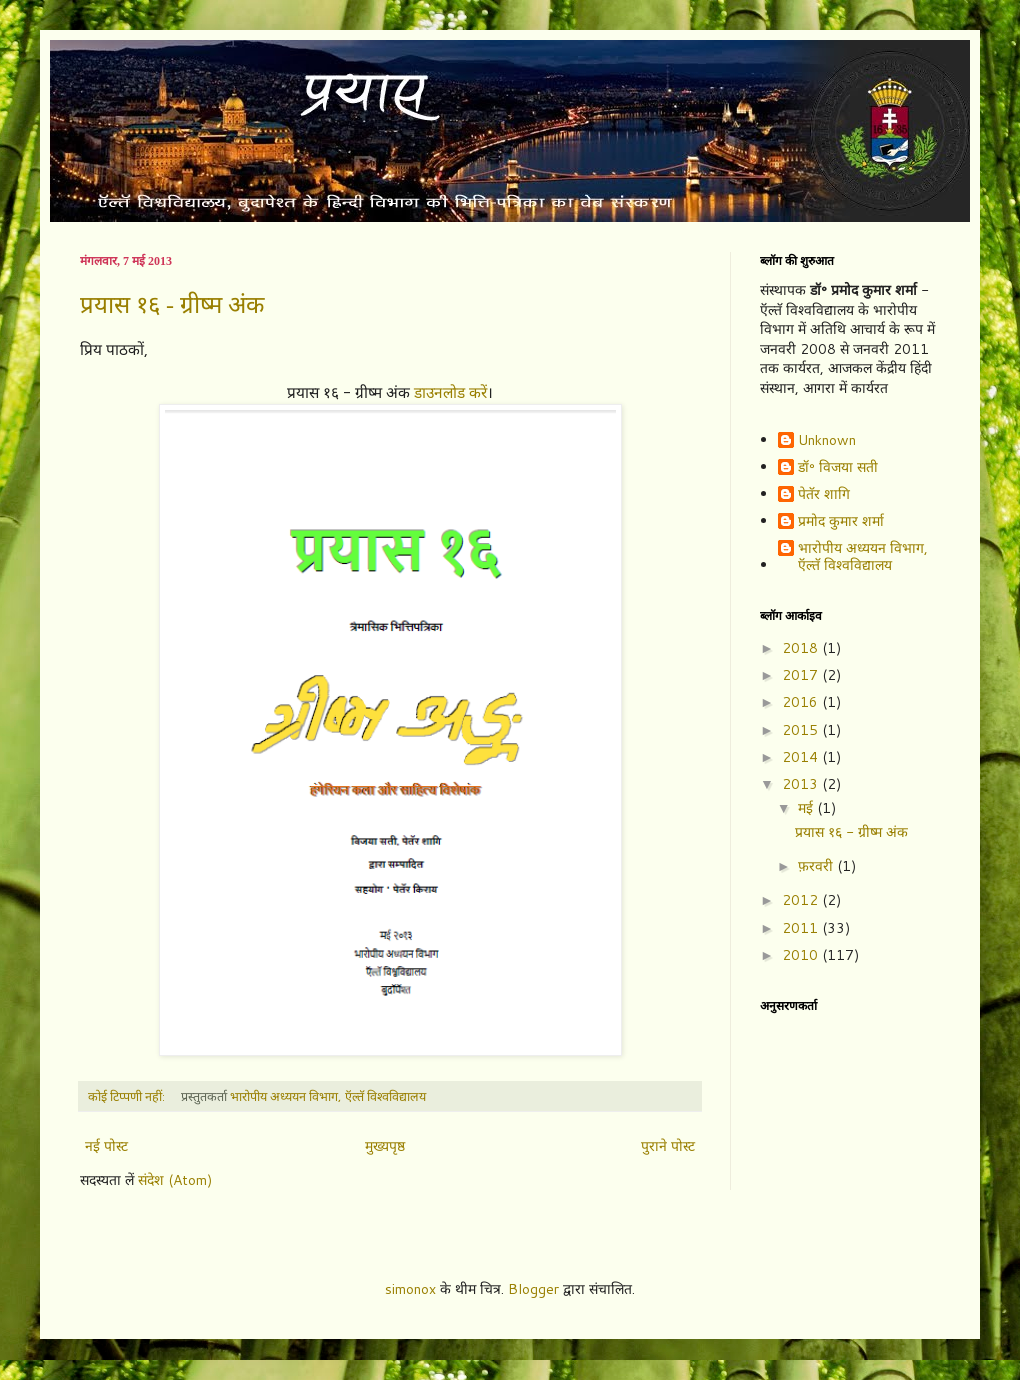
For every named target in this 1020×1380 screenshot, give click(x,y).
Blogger (533, 1289)
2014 (802, 757)
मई (807, 808)
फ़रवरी (817, 866)
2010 (802, 955)
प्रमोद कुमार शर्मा (841, 522)
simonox (410, 1289)
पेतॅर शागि (824, 495)
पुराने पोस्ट (668, 1146)
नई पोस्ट (106, 1146)
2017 (802, 675)
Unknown (827, 441)
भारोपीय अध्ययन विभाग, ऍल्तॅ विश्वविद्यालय (863, 557)
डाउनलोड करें (450, 392)
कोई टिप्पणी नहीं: (128, 1096)
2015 (802, 730)
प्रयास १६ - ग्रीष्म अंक (172, 305)
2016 (802, 702)
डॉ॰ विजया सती (838, 468)
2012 (802, 900)
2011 (802, 928)
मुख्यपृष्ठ (385, 1146)
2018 (802, 648)
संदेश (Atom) (175, 1180)
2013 (802, 784)
